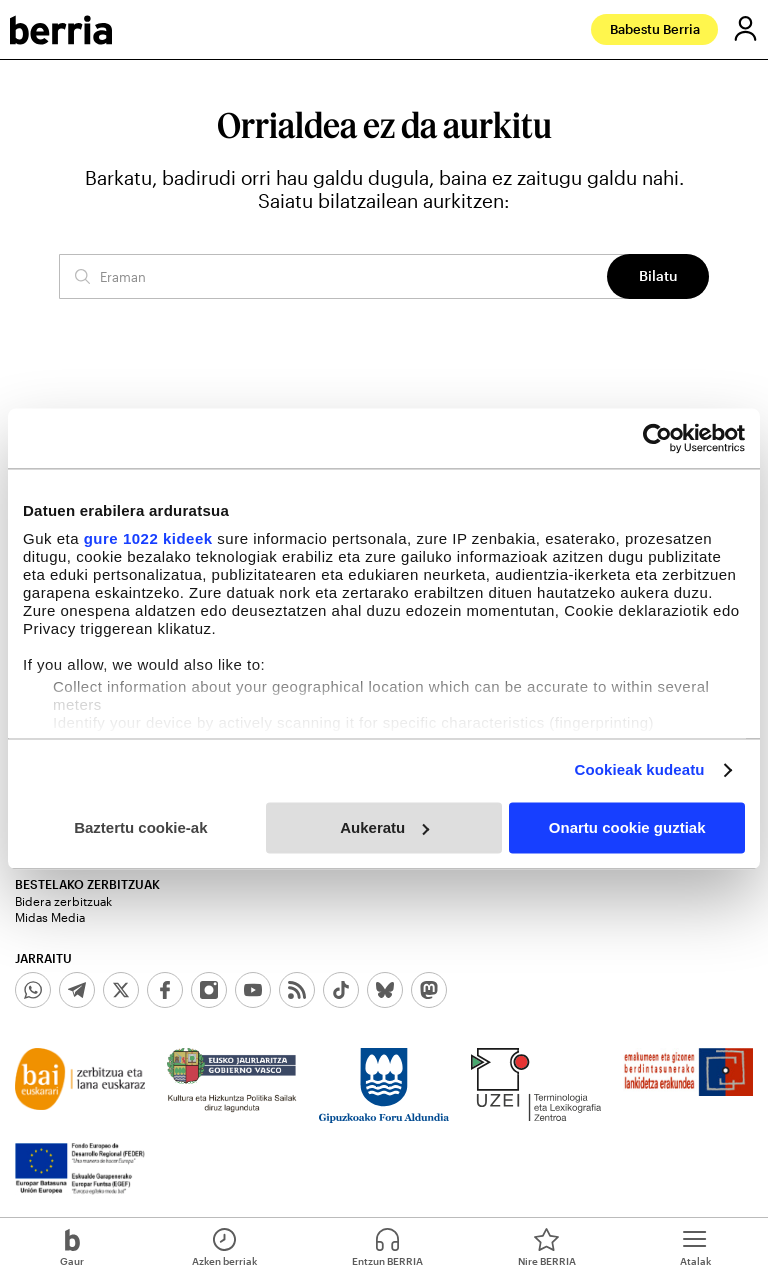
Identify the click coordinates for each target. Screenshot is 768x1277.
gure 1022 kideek (148, 538)
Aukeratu (384, 827)
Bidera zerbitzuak (63, 901)
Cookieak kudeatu (640, 769)
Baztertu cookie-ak (140, 827)
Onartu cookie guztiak (627, 827)
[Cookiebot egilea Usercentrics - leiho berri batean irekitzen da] (657, 438)
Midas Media (50, 917)
